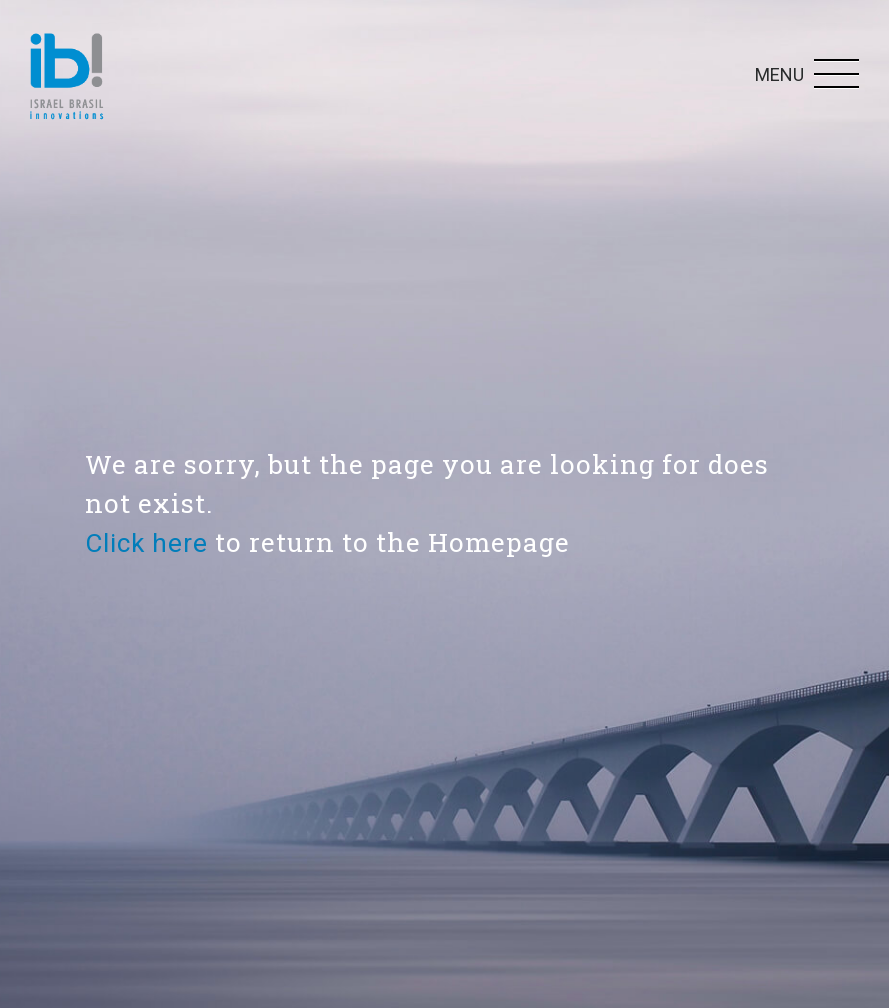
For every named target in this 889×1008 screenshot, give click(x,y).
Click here (146, 543)
